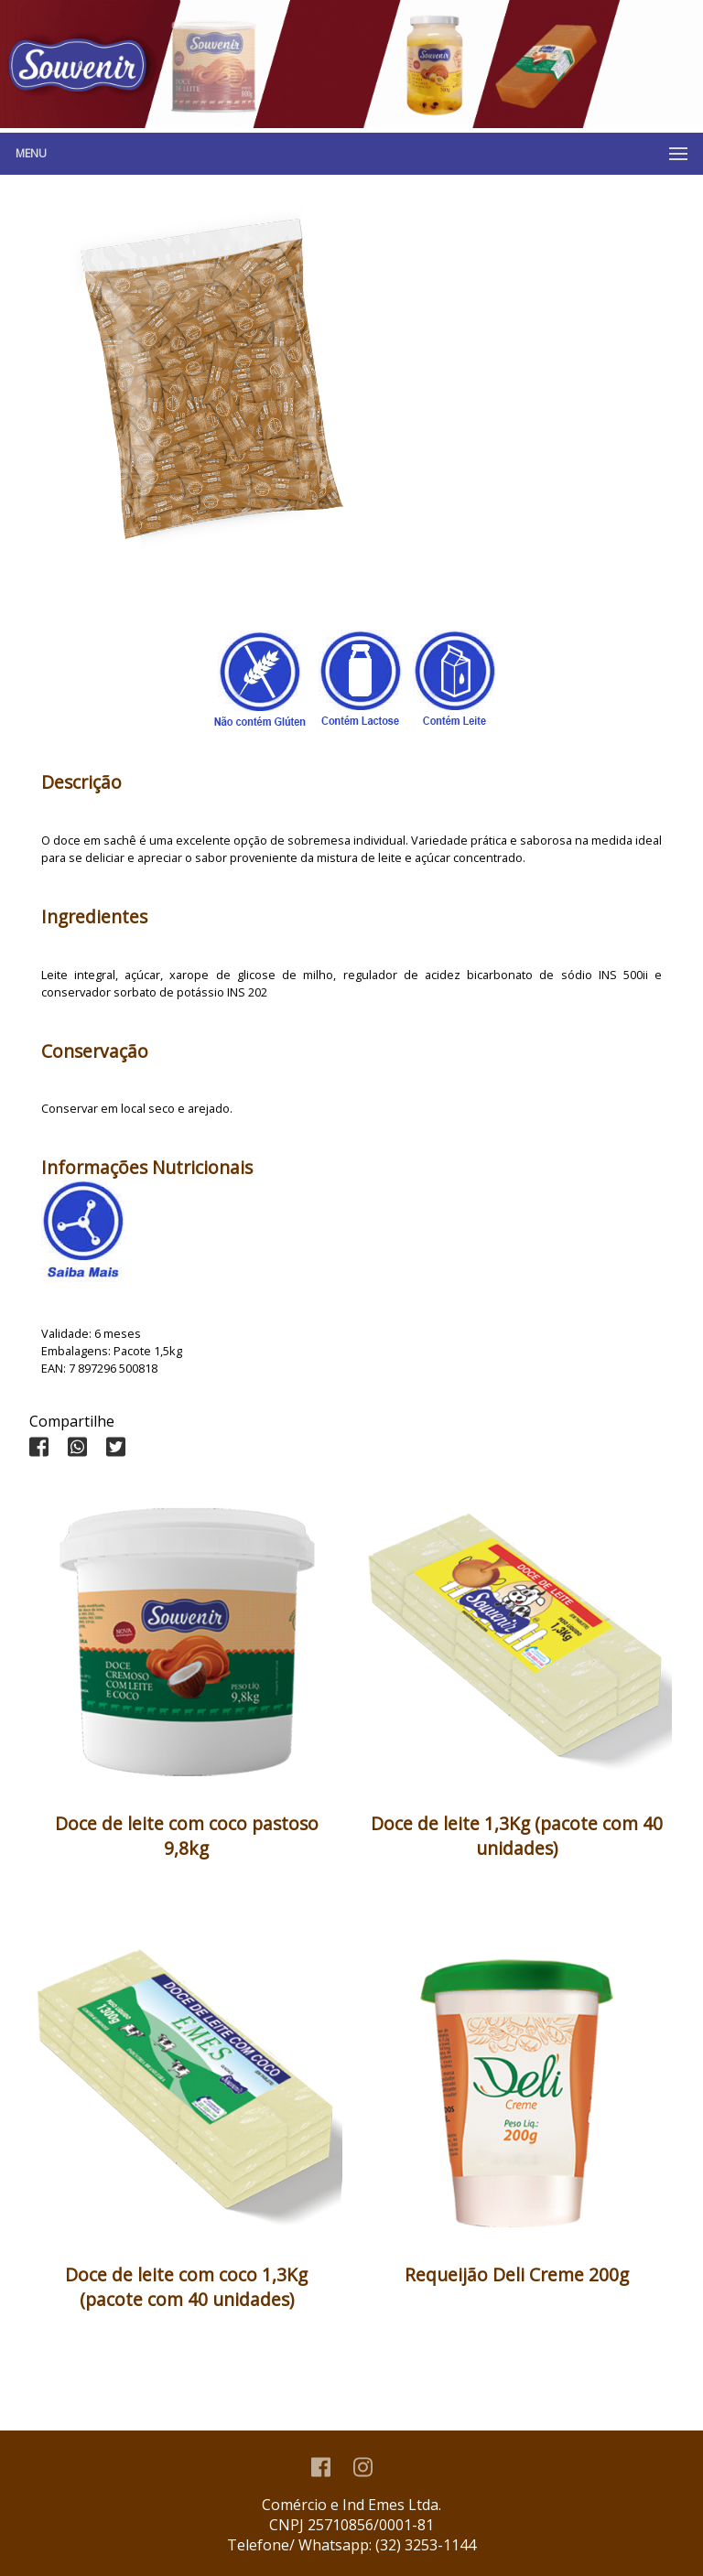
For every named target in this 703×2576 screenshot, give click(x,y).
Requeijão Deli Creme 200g (517, 2274)
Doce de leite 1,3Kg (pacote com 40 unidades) (517, 1835)
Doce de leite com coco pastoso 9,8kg (187, 1835)
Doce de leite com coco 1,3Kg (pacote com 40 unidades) (186, 2287)
